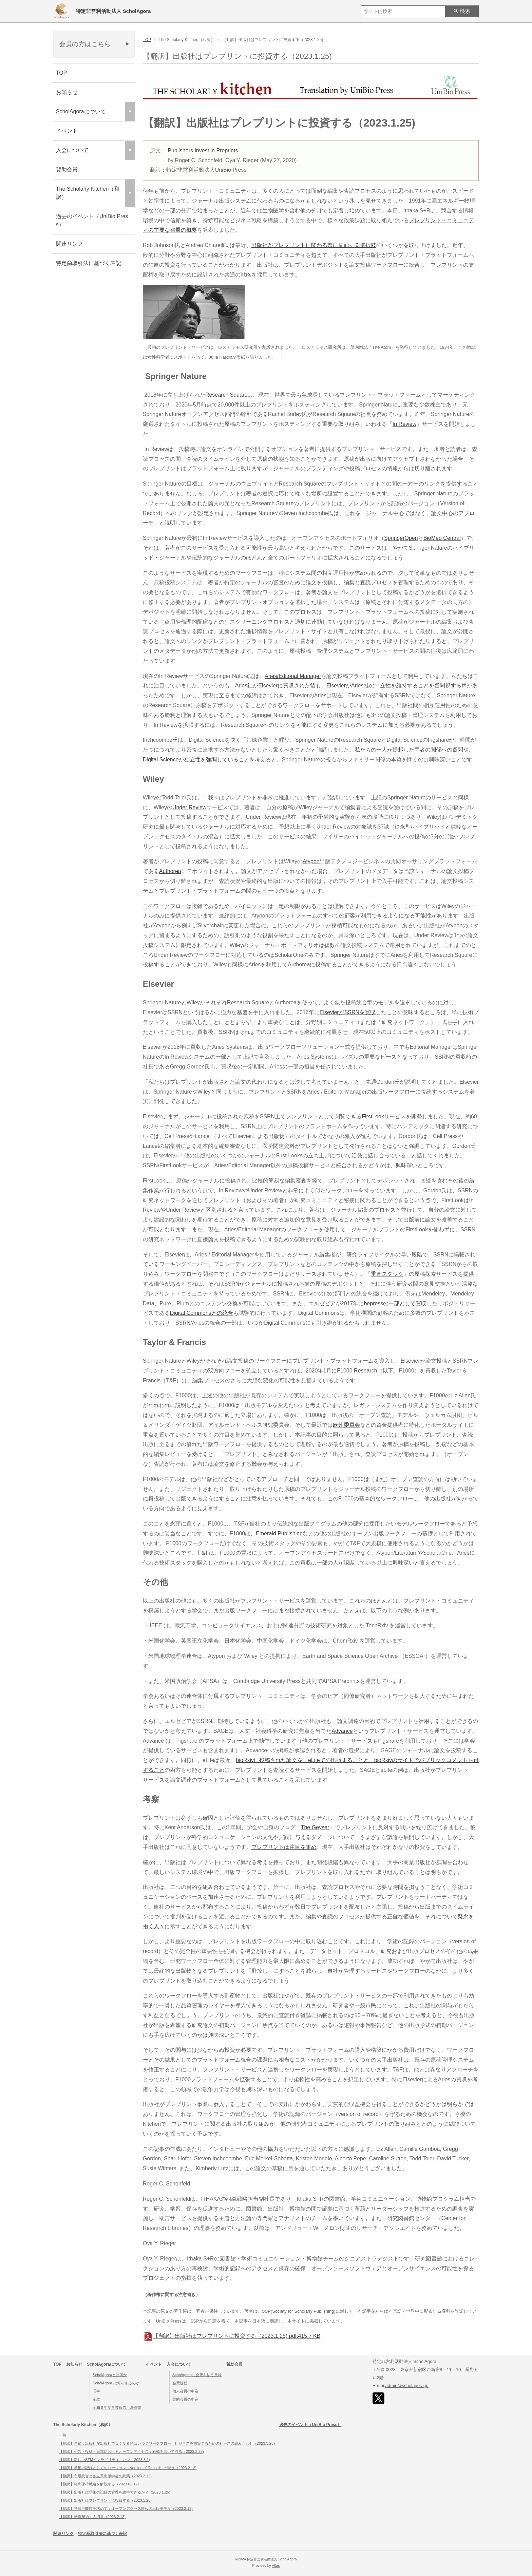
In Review (404, 424)
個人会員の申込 (185, 2391)
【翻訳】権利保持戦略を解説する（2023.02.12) (99, 2484)
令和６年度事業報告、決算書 (117, 2407)
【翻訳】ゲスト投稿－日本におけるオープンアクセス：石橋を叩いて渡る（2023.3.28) (131, 2451)
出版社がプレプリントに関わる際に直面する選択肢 (313, 245)
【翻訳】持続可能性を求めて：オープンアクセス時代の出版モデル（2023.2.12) (126, 2508)
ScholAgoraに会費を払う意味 (197, 2375)
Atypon (311, 861)
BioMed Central (442, 538)
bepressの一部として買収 (395, 1303)
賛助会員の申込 (185, 2399)
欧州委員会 (346, 1425)
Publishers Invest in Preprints (203, 150)
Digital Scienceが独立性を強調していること (196, 759)
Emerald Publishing (279, 1533)
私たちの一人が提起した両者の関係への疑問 (409, 750)
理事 (96, 2391)
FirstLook (373, 1116)
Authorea (170, 871)
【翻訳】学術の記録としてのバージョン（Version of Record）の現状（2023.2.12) (127, 2468)
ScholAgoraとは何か (110, 2375)
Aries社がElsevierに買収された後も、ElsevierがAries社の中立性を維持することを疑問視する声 (351, 685)
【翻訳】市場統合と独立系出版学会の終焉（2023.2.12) (105, 2476)
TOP (61, 73)
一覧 (62, 2435)
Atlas (276, 2566)
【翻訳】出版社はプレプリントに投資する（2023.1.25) (231, 2336)
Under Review (189, 807)
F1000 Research (357, 1371)
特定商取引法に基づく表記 (88, 263)
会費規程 (179, 2383)
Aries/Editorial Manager (293, 676)
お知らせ (67, 92)
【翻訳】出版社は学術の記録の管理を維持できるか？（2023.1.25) (114, 2492)
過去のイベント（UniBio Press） (92, 220)
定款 (96, 2399)
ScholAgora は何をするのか (116, 2383)
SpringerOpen (401, 538)
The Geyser (315, 1827)
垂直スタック (387, 1274)
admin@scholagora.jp (407, 2385)
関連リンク (69, 244)
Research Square (226, 395)
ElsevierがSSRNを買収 (348, 1012)
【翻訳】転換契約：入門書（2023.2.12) (92, 2517)
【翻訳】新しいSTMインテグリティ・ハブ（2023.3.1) (104, 2460)
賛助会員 (67, 169)
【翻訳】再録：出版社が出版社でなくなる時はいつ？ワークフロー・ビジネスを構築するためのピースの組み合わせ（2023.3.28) (167, 2443)
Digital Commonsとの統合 (201, 1313)
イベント (67, 131)
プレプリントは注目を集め (284, 1847)
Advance (342, 1731)
